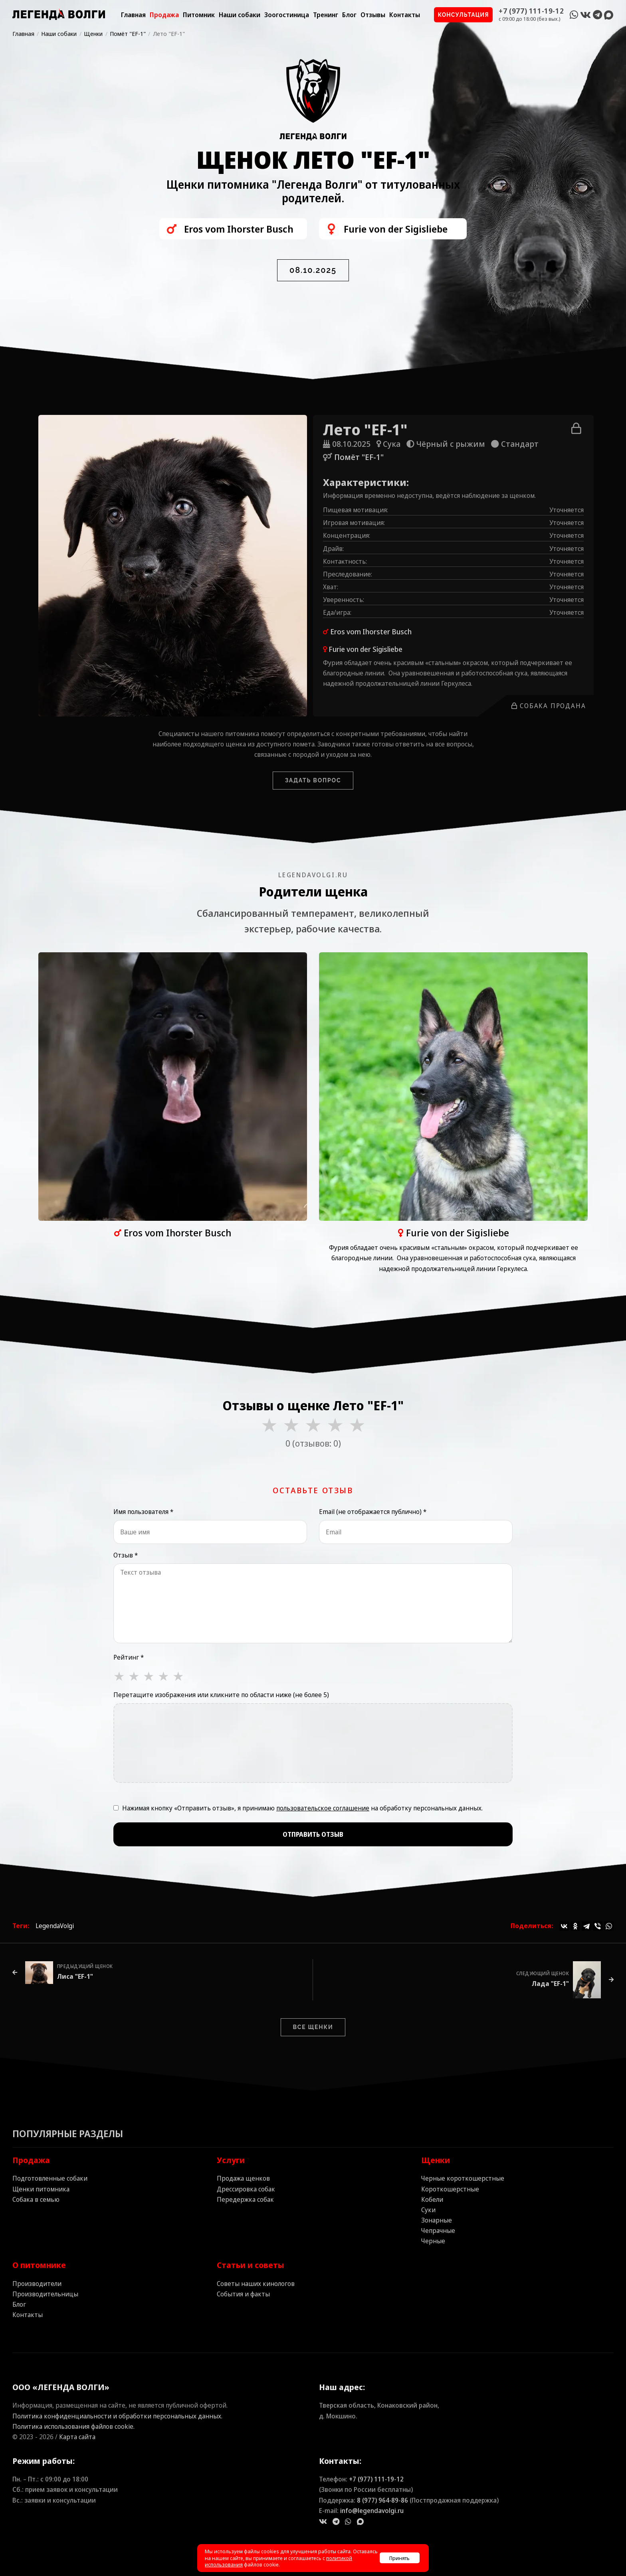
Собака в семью (35, 2199)
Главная (133, 14)
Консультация (463, 15)
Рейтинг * (128, 1657)
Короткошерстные (450, 2189)
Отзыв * (125, 1555)
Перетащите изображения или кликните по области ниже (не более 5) (221, 1694)
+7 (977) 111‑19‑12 (376, 2479)
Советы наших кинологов (256, 2283)
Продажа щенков (243, 2178)
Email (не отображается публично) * (372, 1511)
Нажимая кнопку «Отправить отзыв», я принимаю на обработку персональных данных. (302, 1808)
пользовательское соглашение (322, 1808)
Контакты (404, 14)
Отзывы (373, 14)
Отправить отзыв (313, 1834)
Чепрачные (438, 2230)
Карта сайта (77, 2436)
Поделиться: (532, 1925)
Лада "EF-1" (550, 1983)
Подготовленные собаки (49, 2178)
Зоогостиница (286, 14)
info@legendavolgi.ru (372, 2510)
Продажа (164, 14)
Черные (433, 2240)
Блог (349, 14)
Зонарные (436, 2220)
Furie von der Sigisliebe (365, 649)
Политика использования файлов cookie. (73, 2426)
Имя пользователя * (143, 1511)
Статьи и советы (250, 2265)
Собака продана (548, 705)
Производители (36, 2283)
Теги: (20, 1925)
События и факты (243, 2294)
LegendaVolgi (55, 1925)
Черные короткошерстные (462, 2178)
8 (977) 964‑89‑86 (382, 2500)
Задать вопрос (313, 780)
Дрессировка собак (246, 2189)
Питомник (199, 14)
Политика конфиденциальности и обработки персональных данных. (117, 2416)
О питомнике (39, 2265)
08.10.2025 (313, 270)
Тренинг (325, 14)
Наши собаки (239, 14)
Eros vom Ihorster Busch (371, 631)
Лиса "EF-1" (75, 1976)
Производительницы (45, 2294)
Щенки (435, 2160)
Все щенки (313, 2027)
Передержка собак (245, 2199)
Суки (428, 2209)
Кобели (432, 2199)
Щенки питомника (40, 2189)
